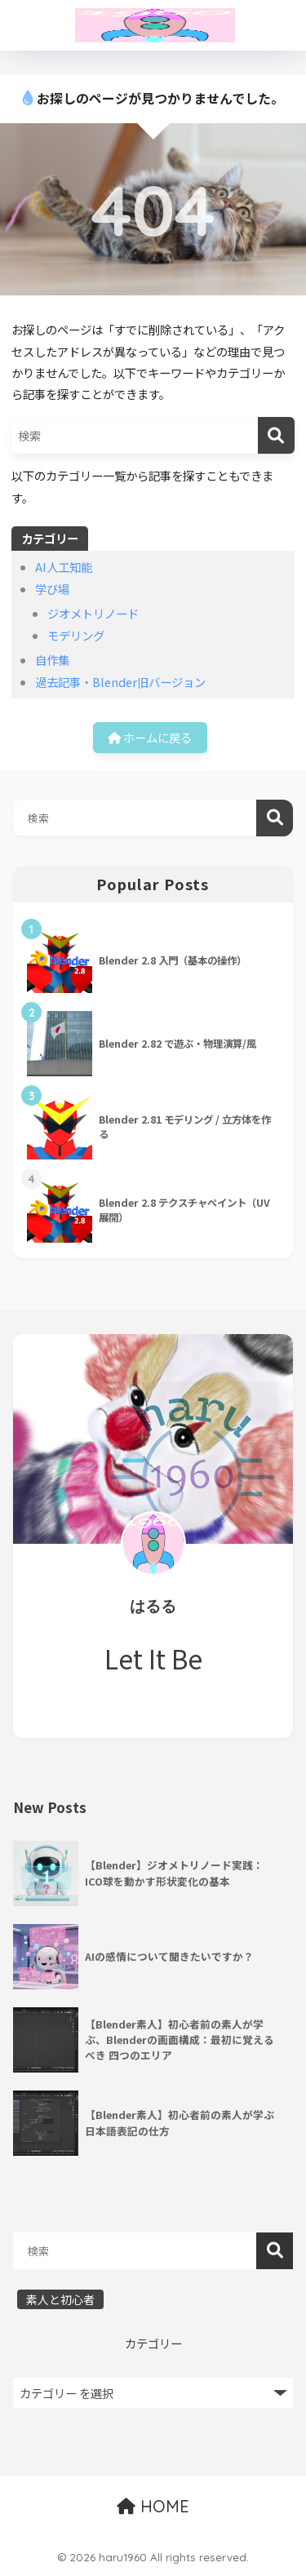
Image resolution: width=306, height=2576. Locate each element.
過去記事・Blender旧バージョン (120, 681)
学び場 (52, 588)
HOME (153, 2506)
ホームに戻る (150, 737)
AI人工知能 (63, 566)
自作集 (52, 659)
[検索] (276, 435)
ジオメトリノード (93, 613)
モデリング (75, 635)
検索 (274, 818)
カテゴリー (153, 2343)
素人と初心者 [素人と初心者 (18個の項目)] (60, 2299)
